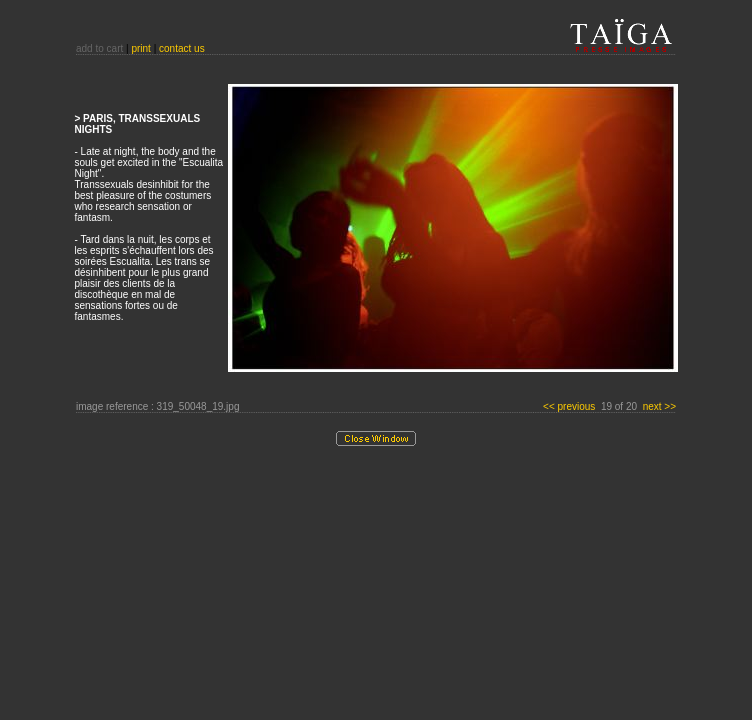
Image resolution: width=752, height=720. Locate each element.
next (659, 406)
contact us (182, 48)
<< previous (570, 406)
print (140, 48)
